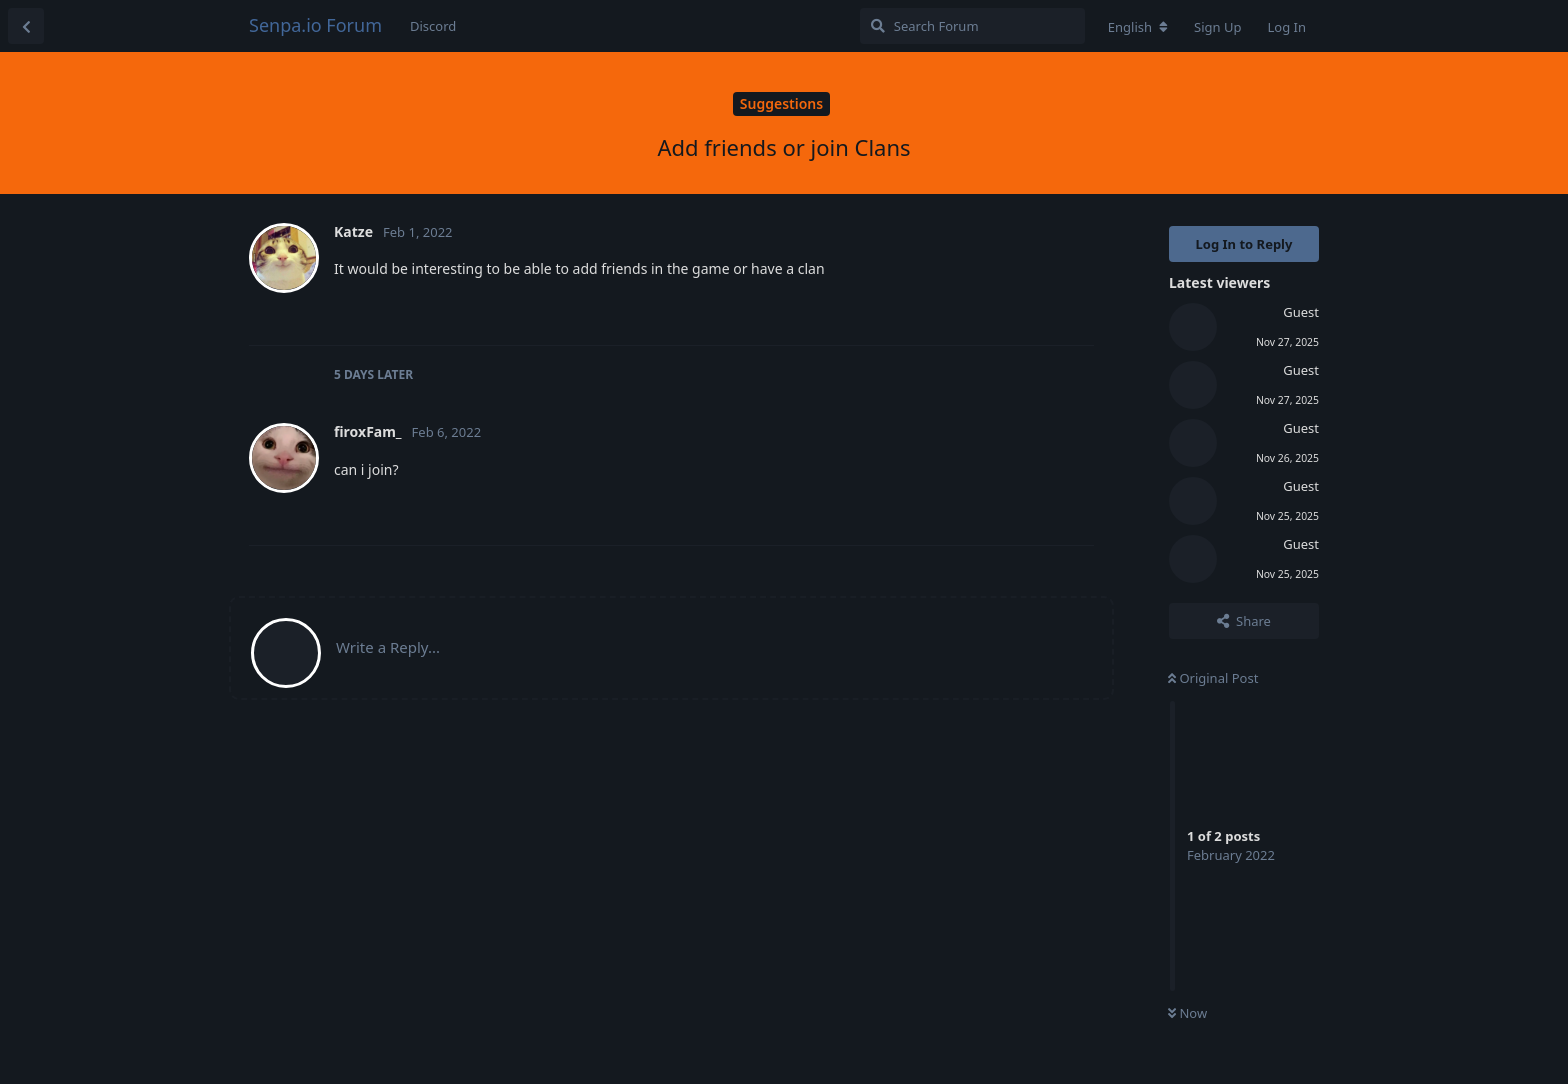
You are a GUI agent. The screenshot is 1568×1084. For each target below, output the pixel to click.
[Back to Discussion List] (26, 26)
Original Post (1213, 678)
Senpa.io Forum (315, 25)
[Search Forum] (972, 26)
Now (1187, 1013)
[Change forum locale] (1138, 27)
